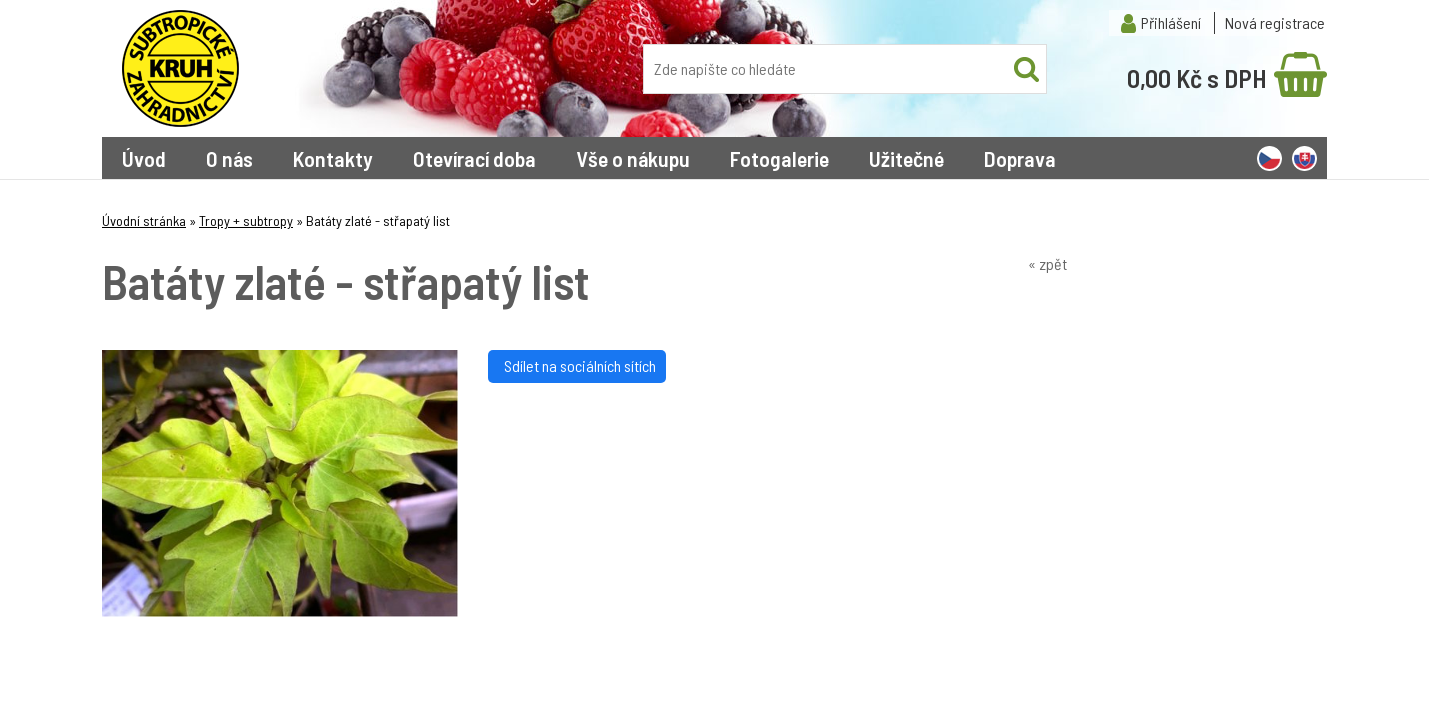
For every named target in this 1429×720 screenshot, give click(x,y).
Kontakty (333, 158)
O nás (229, 158)
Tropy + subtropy (246, 220)
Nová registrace (1275, 22)
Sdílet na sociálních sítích (577, 365)
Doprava (1020, 158)
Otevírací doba (474, 158)
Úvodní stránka (144, 220)
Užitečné (906, 158)
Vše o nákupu (633, 158)
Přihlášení (1171, 22)
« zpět (1047, 263)
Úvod (144, 158)
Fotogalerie (779, 158)
